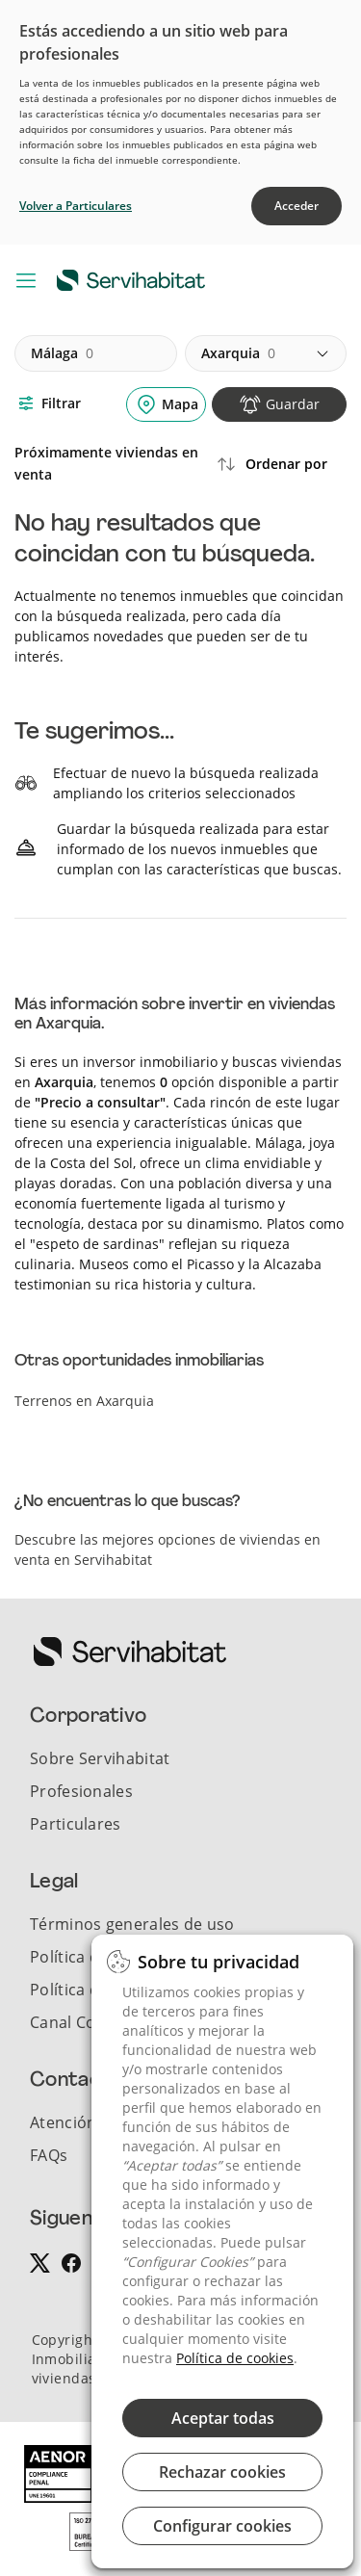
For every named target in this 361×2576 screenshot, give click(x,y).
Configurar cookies (222, 2526)
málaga (62, 353)
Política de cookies (235, 2358)
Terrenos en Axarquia (84, 1401)
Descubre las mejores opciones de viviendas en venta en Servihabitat (167, 1549)
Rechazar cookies (222, 2472)
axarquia (238, 353)
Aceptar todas (222, 2418)
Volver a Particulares (75, 205)
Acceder (296, 205)
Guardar (293, 404)
